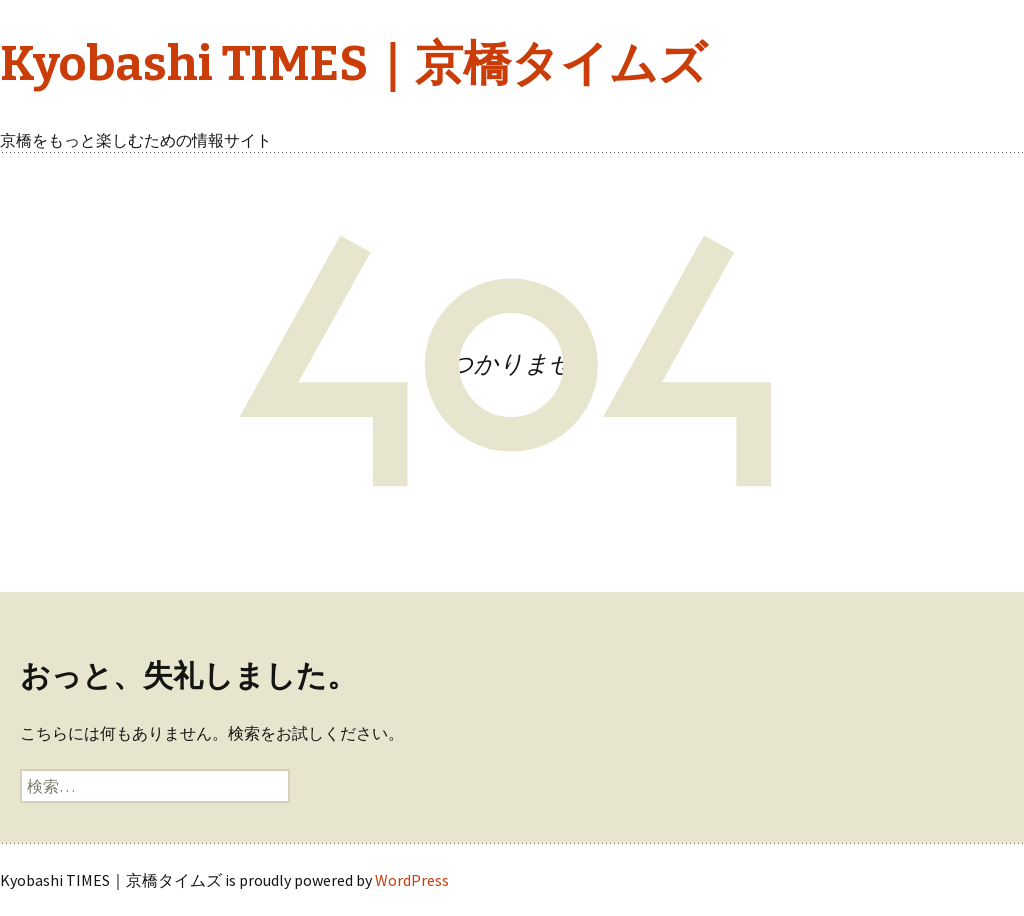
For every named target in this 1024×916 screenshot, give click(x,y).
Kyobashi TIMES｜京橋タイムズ (353, 64)
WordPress (412, 880)
